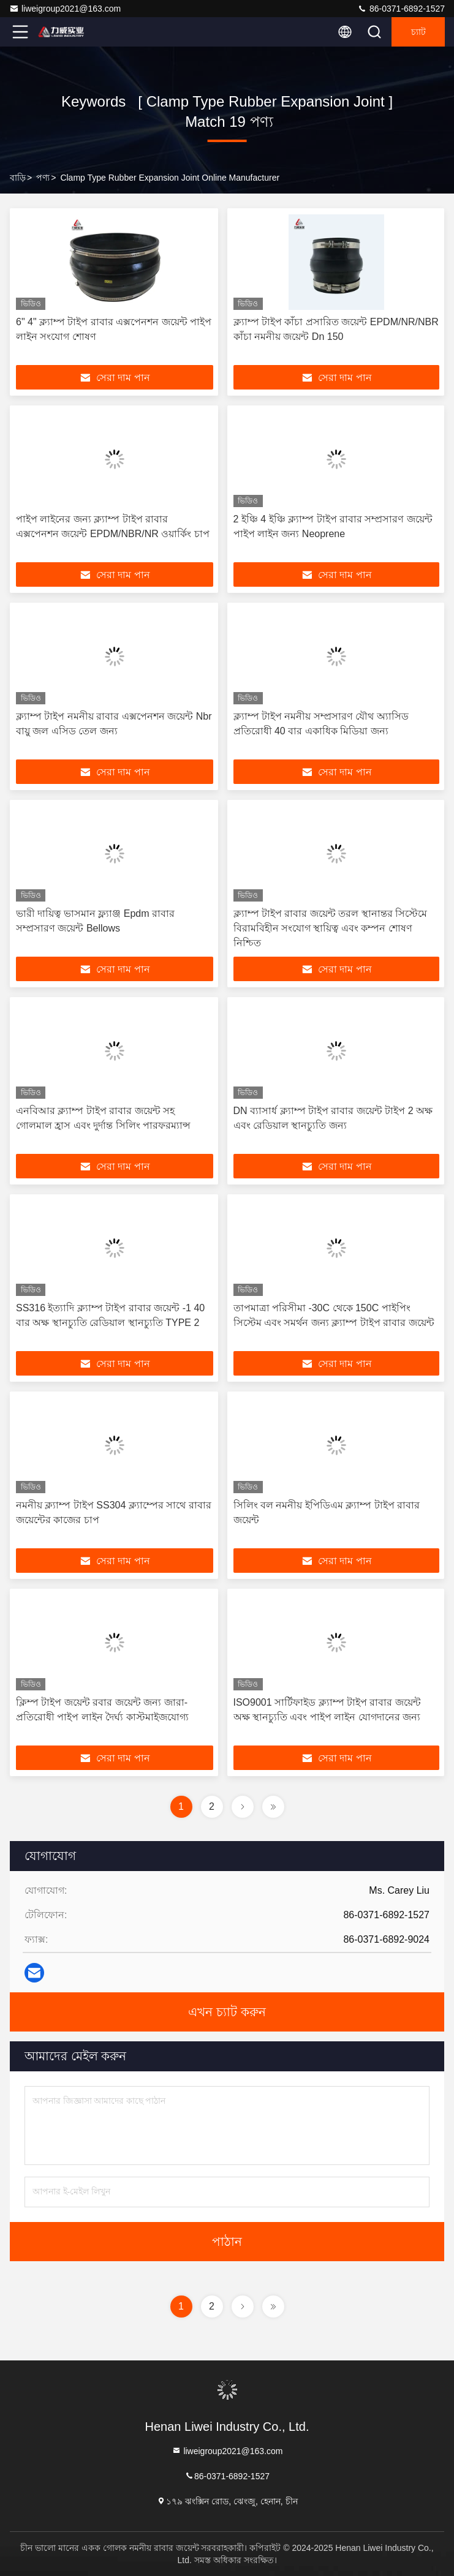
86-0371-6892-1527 (401, 8)
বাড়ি (18, 178)
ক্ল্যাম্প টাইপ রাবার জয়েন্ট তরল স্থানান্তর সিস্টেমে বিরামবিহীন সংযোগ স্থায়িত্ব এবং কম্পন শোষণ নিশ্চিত (330, 928)
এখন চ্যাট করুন (226, 2012)
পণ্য (43, 178)
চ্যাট (418, 32)
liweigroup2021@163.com (65, 8)
